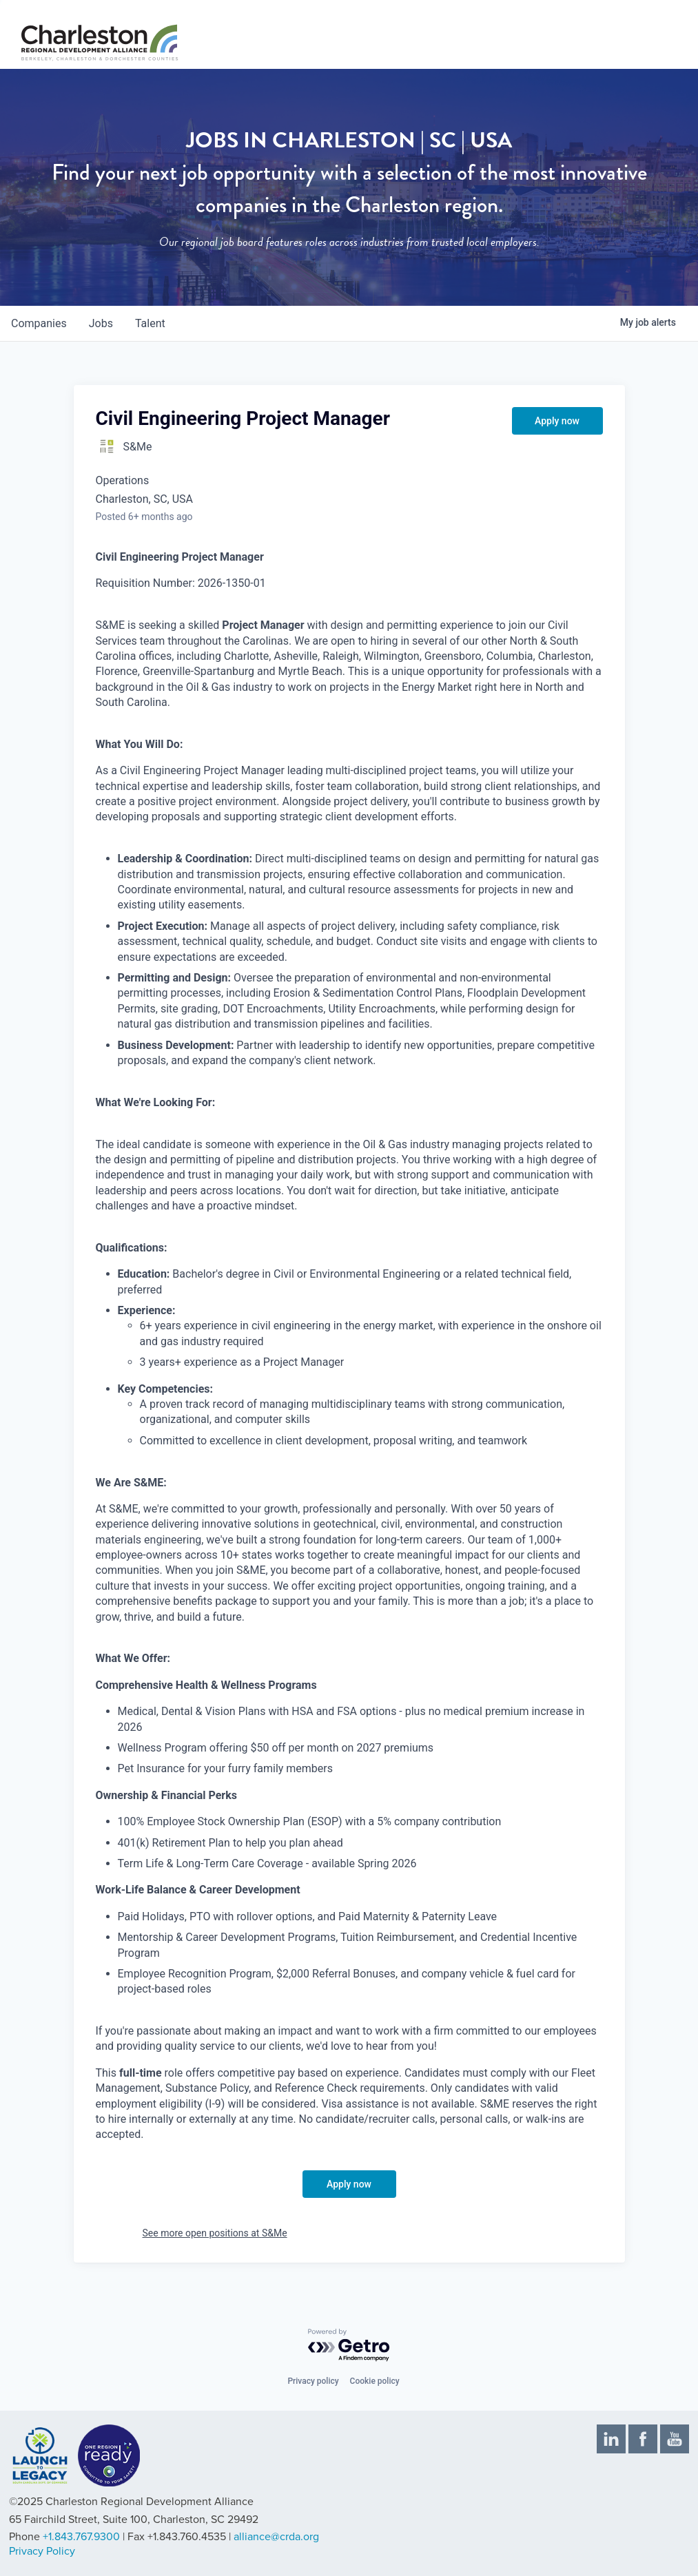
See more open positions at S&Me (215, 2233)
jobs (101, 323)
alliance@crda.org (276, 2537)
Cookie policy (375, 2381)
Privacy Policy (42, 2551)
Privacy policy (312, 2381)
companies (39, 323)
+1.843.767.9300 (81, 2537)
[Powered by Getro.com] (349, 2345)
